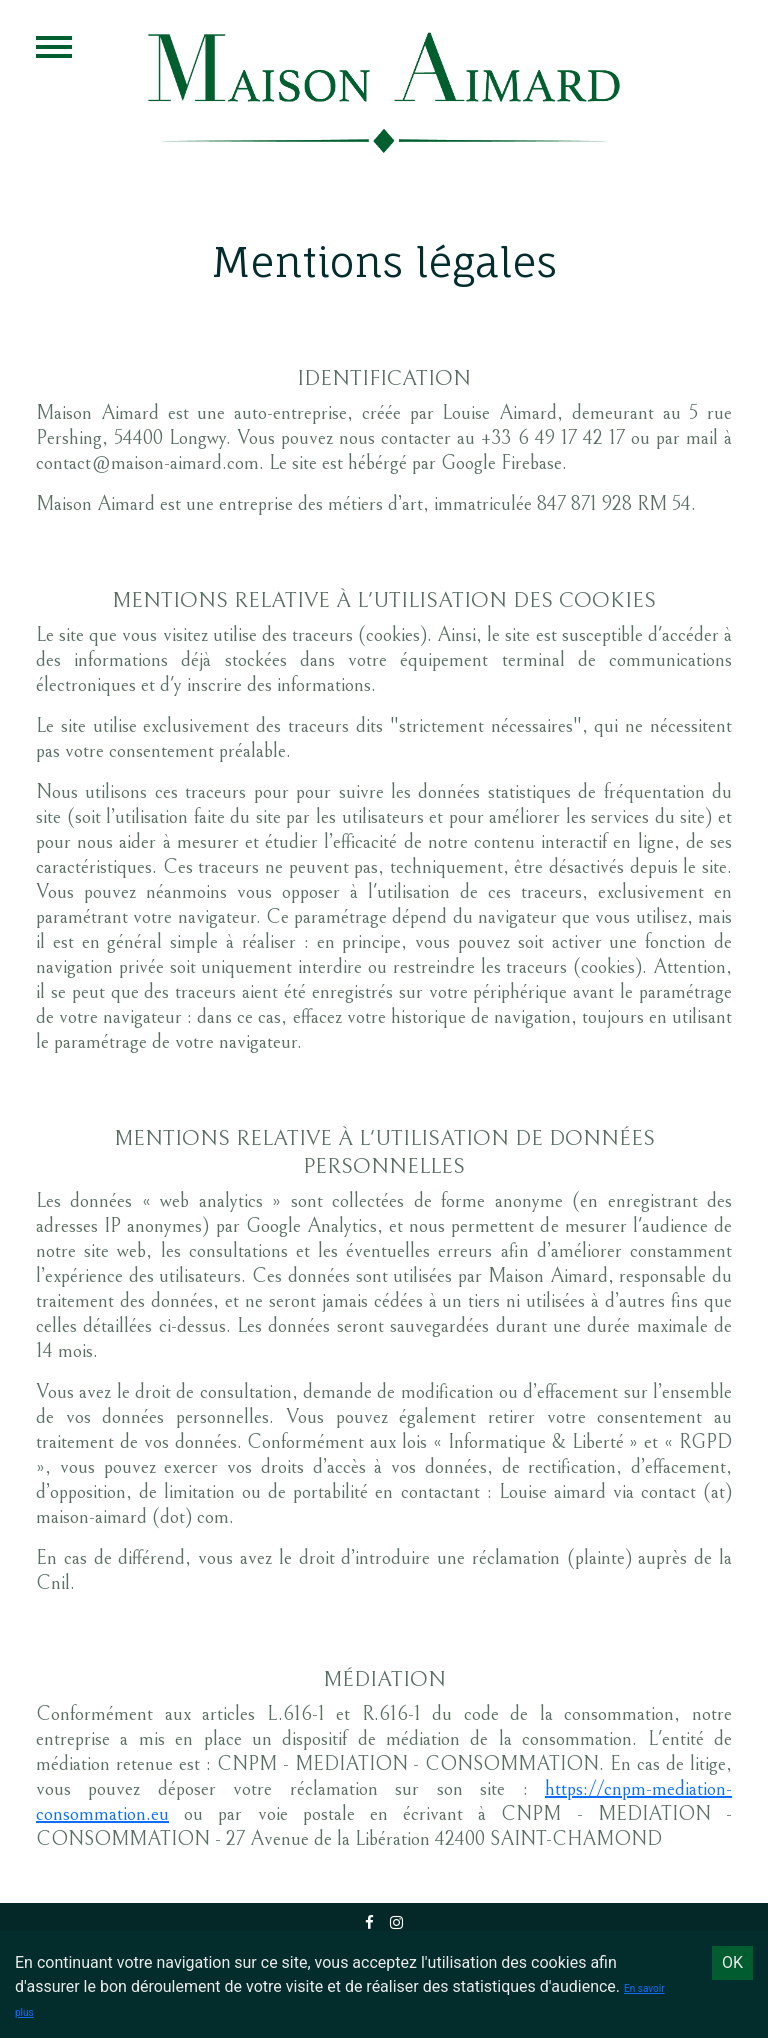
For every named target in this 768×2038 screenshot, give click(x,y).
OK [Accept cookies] (732, 1962)
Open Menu (54, 47)
